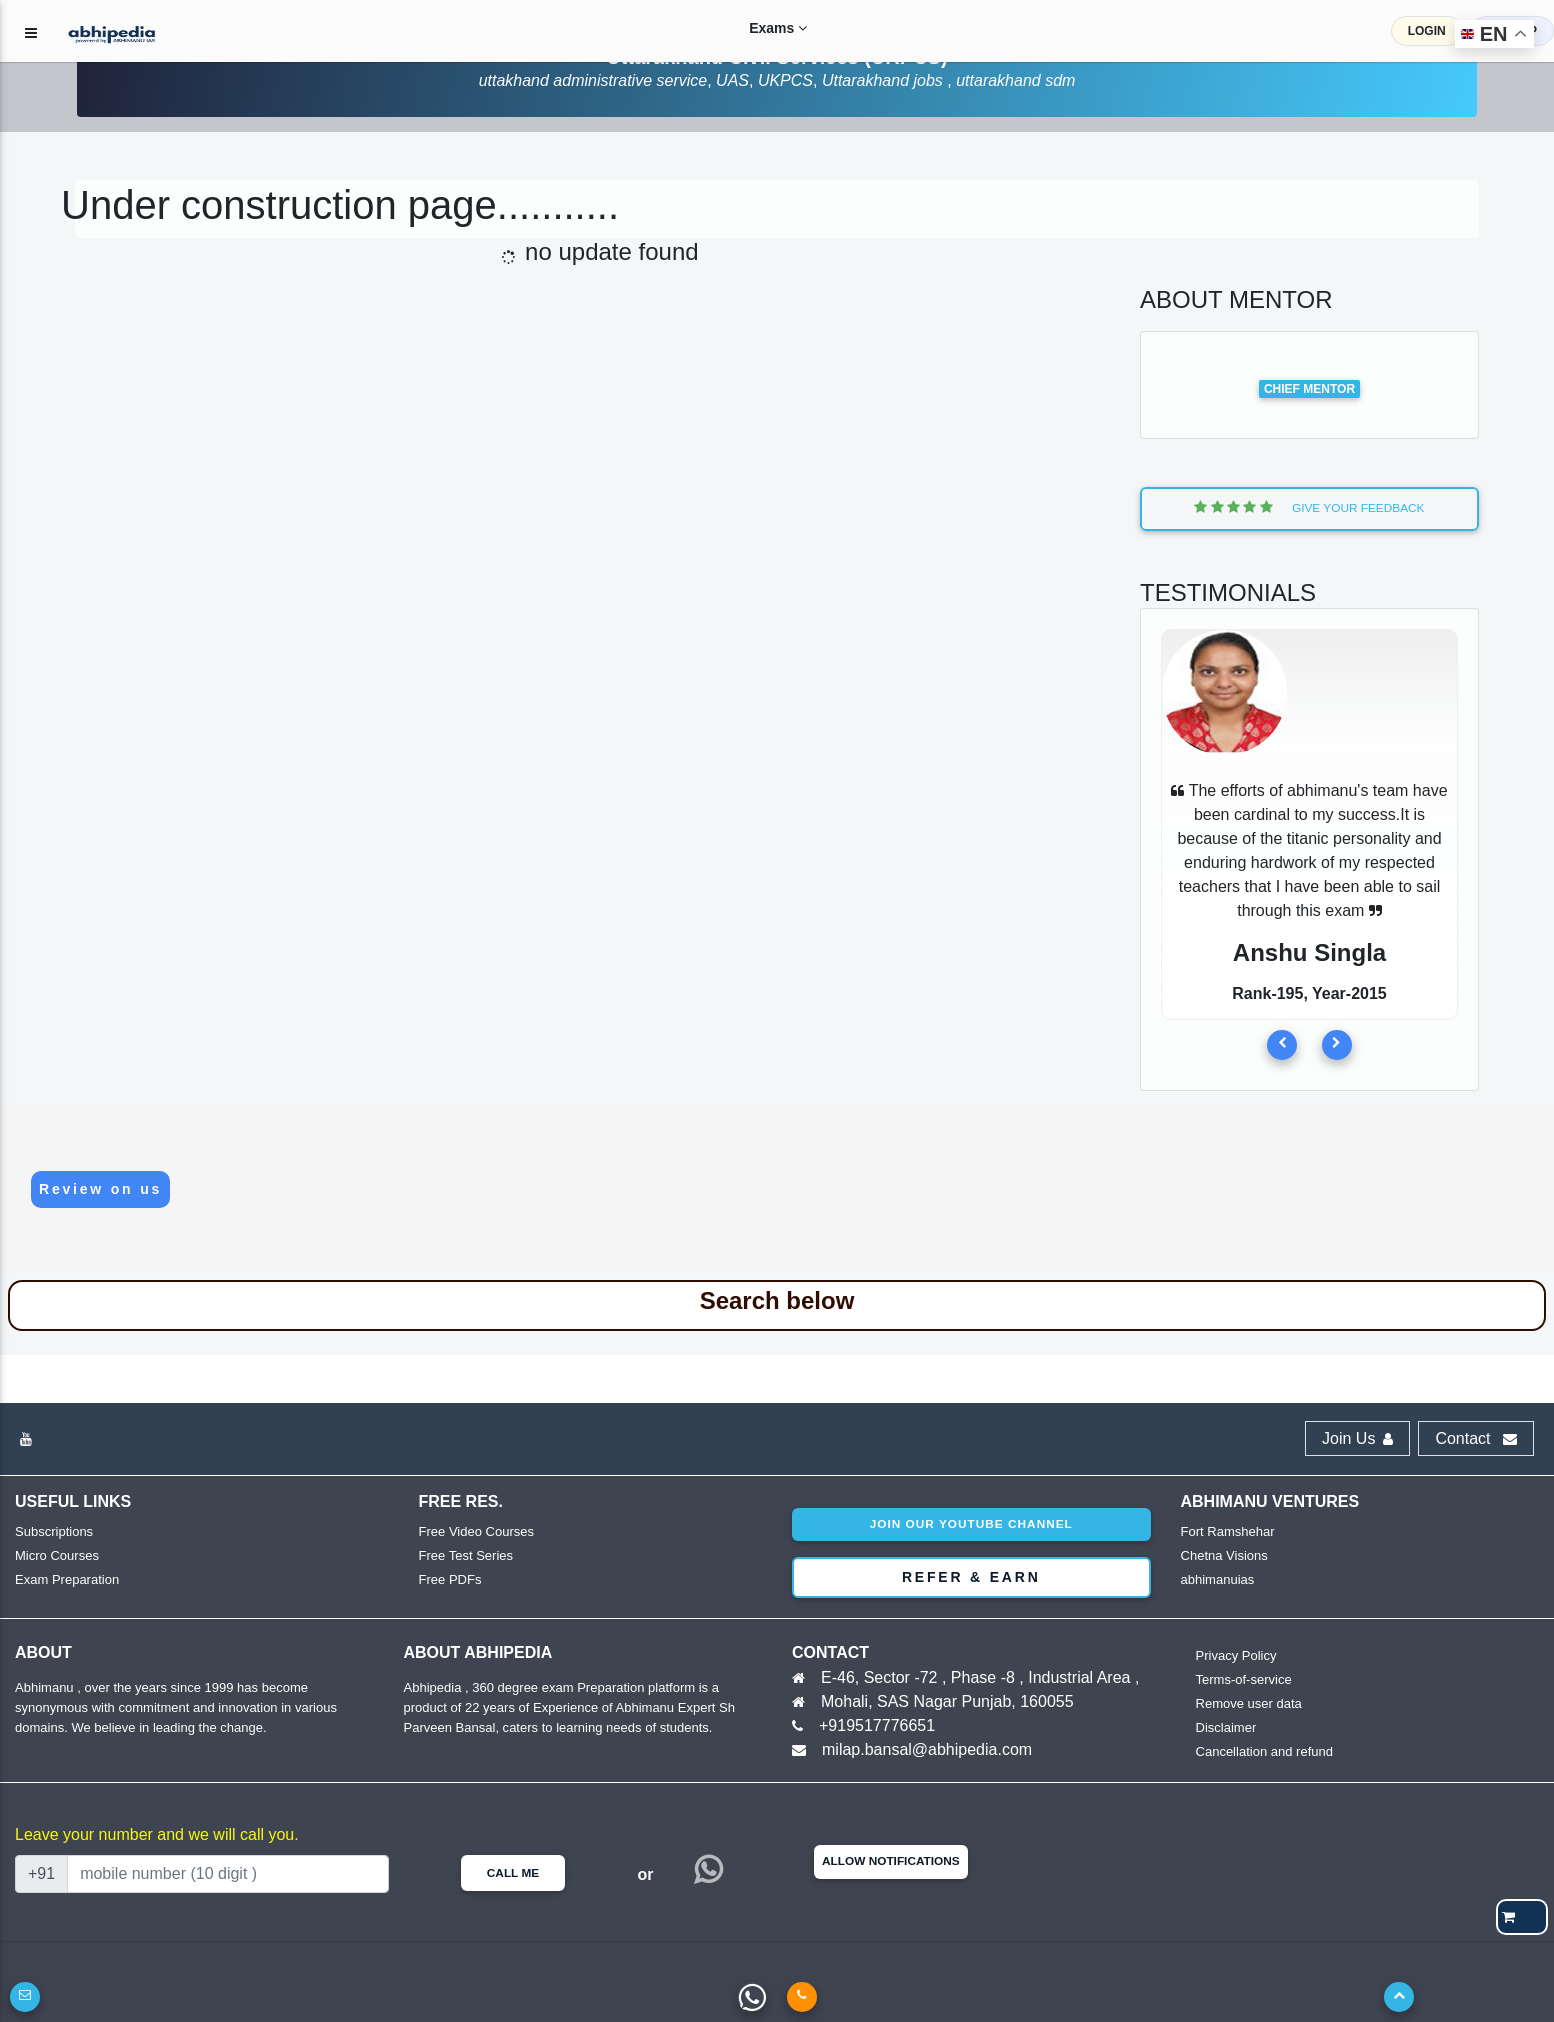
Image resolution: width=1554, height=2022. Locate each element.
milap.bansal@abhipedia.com (927, 1749)
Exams (763, 28)
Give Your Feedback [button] (1309, 507)
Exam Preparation (67, 1579)
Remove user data (1249, 1703)
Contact (1476, 1438)
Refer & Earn (971, 1577)
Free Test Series (466, 1555)
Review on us (100, 1189)
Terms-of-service (1244, 1679)
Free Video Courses (476, 1531)
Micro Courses (57, 1555)
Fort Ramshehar (1228, 1531)
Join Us (1357, 1438)
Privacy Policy (1236, 1655)
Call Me (513, 1873)
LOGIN (1427, 31)
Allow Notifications (891, 1861)
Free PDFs (450, 1579)
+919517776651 (877, 1725)
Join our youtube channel (971, 1524)
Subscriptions (54, 1531)
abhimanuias (1218, 1579)
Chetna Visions (1224, 1555)
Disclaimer (1226, 1727)
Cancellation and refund (1264, 1751)
